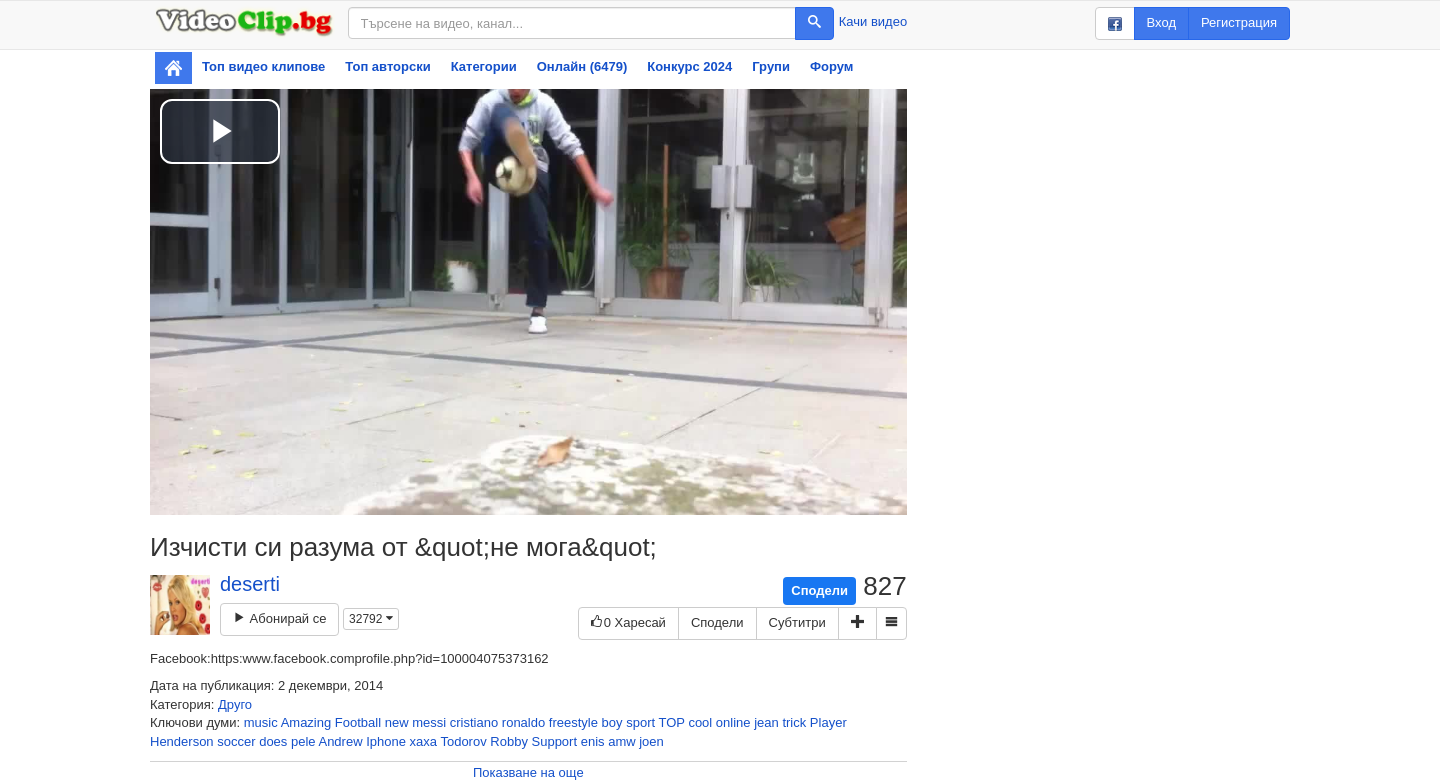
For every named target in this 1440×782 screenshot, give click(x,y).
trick (794, 722)
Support (555, 741)
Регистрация (1239, 22)
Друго (235, 704)
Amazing (306, 722)
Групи (771, 66)
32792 (371, 619)
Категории (484, 66)
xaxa (423, 741)
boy (612, 722)
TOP (671, 722)
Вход (1161, 22)
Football (358, 722)
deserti (250, 584)
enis (593, 741)
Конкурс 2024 (689, 66)
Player (828, 722)
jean (766, 722)
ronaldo (523, 722)
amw (621, 741)
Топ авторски (387, 66)
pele (303, 741)
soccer (236, 741)
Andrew (340, 741)
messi (429, 722)
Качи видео (873, 21)
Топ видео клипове (263, 66)
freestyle (573, 722)
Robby (509, 741)
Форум (831, 66)
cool (700, 722)
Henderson (182, 741)
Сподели (819, 590)
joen (651, 741)
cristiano (474, 722)
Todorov (463, 741)
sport (640, 722)
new (397, 722)
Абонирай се (279, 618)
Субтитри (797, 622)
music (261, 722)
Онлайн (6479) (582, 66)
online (733, 722)
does (273, 741)
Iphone (386, 741)
